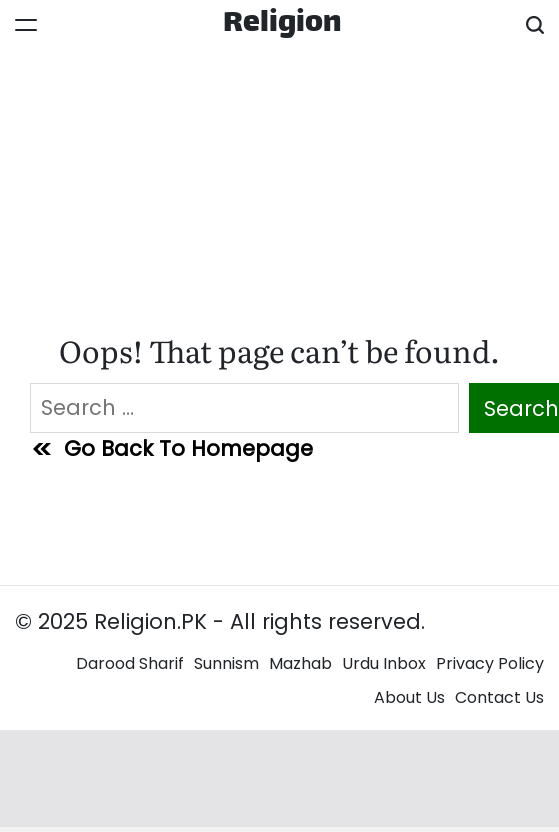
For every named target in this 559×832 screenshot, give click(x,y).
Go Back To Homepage (171, 448)
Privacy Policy (490, 663)
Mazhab (300, 663)
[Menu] (26, 25)
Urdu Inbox (384, 663)
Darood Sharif (130, 663)
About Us (409, 697)
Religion (282, 25)
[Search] (535, 25)
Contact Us (499, 697)
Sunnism (226, 663)
